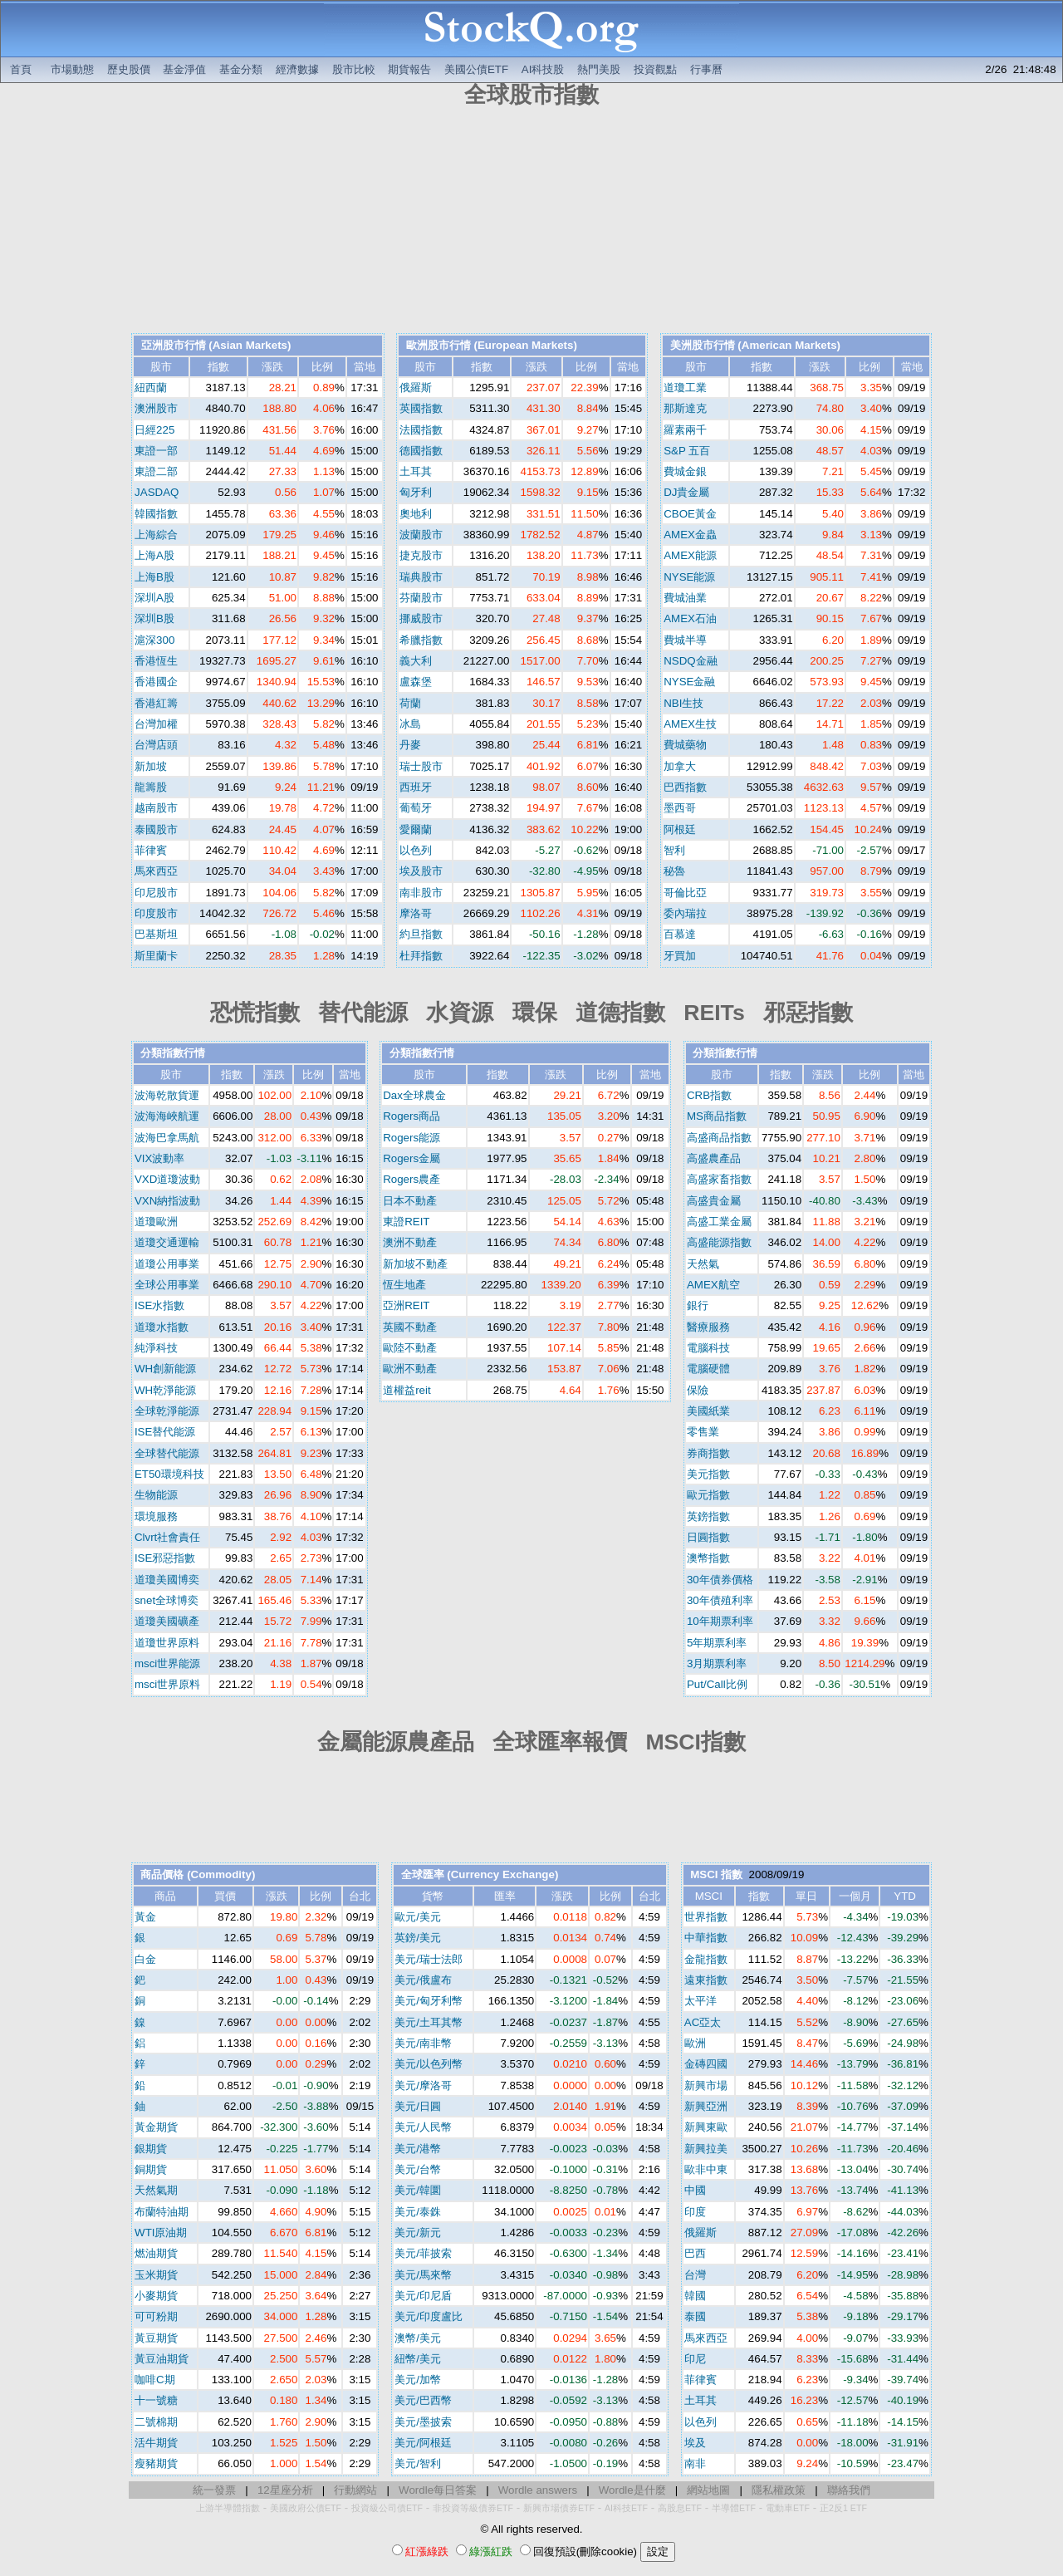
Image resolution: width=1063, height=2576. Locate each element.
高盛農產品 (714, 1158)
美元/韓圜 (417, 2190)
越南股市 (156, 808)
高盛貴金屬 (714, 1201)
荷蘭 (410, 703)
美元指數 (708, 1474)
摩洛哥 (415, 913)
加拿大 (680, 766)
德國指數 (421, 450)
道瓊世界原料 (167, 1642)
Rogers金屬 (411, 1158)
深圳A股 (154, 597)
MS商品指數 (717, 1116)
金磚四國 (705, 2064)
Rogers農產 (411, 1179)
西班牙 (415, 787)
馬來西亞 (156, 871)
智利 (674, 850)
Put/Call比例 (717, 1684)
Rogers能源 (411, 1137)
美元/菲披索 (423, 2253)
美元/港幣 (417, 2148)
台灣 (695, 2275)
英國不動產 (410, 1327)
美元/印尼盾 (423, 2295)
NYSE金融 (689, 681)
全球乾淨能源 (167, 1411)
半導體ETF (734, 2508)
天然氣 (703, 1264)
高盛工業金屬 (719, 1221)
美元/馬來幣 (423, 2275)
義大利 (415, 661)
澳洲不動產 (410, 1242)
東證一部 (156, 450)
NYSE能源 (689, 577)
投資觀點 (655, 69)
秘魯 (674, 871)
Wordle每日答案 (438, 2490)
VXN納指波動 (167, 1201)
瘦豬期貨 (156, 2463)
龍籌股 (151, 787)
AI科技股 (543, 69)
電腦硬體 (708, 1368)
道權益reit (407, 1390)
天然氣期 (156, 2190)
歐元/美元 (417, 1917)
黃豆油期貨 (162, 2359)
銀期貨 (151, 2148)
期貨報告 (409, 69)
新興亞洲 (705, 2106)
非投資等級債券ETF (473, 2508)
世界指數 (705, 1917)
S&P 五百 (687, 450)
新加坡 (151, 766)
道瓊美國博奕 (167, 1579)
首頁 (21, 69)
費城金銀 (685, 471)
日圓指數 (708, 1537)
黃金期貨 (156, 2127)
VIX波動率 (159, 1158)
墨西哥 (680, 808)
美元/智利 (417, 2463)
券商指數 (708, 1453)
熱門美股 (598, 69)
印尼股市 (156, 892)
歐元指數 (708, 1495)
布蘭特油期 (162, 2212)
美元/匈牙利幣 (428, 2001)
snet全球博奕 (166, 1600)
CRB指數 (709, 1095)
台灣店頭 (156, 744)
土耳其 (415, 471)
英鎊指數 (708, 1516)
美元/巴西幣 (423, 2400)
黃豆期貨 (156, 2338)
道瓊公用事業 (167, 1264)
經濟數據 (297, 69)
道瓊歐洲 (156, 1221)
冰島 (410, 724)
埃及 (695, 2442)
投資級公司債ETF (387, 2508)
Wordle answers (537, 2490)
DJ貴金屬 (686, 492)
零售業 (703, 1431)
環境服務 (156, 1516)
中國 (695, 2190)
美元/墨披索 (423, 2422)
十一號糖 (156, 2400)
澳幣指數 (708, 1558)
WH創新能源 (165, 1368)
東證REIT (406, 1221)
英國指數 (421, 408)
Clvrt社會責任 (167, 1537)
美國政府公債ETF (305, 2508)
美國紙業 (708, 1411)
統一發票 (214, 2490)
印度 (695, 2212)
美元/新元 (417, 2232)
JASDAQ (157, 492)
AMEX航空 (713, 1284)
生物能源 (156, 1495)
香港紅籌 (156, 703)
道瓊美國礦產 (167, 1621)
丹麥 (410, 744)
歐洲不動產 (410, 1368)
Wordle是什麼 (632, 2490)
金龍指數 (705, 1959)
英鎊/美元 (417, 1937)
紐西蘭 (151, 387)
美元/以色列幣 (428, 2064)
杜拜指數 (421, 955)
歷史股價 (128, 69)
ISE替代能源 (165, 1431)
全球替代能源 (167, 1453)
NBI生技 (683, 703)
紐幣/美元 (417, 2359)
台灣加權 (156, 724)
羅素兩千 (685, 430)
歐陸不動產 (410, 1348)
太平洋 (700, 2001)
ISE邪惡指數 (165, 1558)
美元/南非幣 (423, 2043)
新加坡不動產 (415, 1264)
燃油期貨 (156, 2253)
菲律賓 (151, 850)
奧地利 (415, 514)
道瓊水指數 (162, 1327)
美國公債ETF (476, 69)
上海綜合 (156, 534)
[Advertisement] (531, 222)
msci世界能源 (167, 1663)
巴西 (695, 2253)
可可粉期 (156, 2316)
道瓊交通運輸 (167, 1242)
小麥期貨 (156, 2295)
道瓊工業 (685, 387)
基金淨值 (184, 69)
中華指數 (705, 1937)
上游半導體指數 (228, 2508)
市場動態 (72, 69)
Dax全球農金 (414, 1095)
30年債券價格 (720, 1579)
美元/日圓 (417, 2106)
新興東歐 (705, 2127)
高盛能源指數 (719, 1242)
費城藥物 (685, 744)
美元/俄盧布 (423, 1980)
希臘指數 (421, 640)
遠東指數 (705, 1980)
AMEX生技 (690, 724)
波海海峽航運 (167, 1116)
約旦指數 (421, 934)
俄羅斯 (415, 387)
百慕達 (680, 934)
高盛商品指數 (719, 1137)
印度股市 (156, 913)
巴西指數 (685, 787)
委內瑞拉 (685, 913)
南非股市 (421, 892)
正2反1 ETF (843, 2508)
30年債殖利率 (720, 1600)
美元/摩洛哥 (423, 2085)
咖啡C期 (155, 2379)
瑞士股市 (421, 766)
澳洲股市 (156, 408)
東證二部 (156, 471)
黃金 (145, 1917)
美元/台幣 (417, 2169)
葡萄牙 (415, 808)
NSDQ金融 (691, 661)
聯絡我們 (848, 2490)
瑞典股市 (421, 577)
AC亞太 (703, 2022)
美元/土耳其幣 (428, 2022)
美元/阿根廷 (423, 2442)
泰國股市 (156, 829)
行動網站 (355, 2490)
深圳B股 (154, 618)
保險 (697, 1390)
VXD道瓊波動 (167, 1179)
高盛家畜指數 (719, 1179)
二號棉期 (156, 2422)
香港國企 (156, 681)
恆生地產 (404, 1284)
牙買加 (680, 955)
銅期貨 (151, 2169)
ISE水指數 (159, 1305)
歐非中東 (705, 2169)
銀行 (697, 1305)
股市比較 (353, 69)
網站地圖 (708, 2490)
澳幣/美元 (417, 2338)
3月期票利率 (717, 1663)
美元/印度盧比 (428, 2316)
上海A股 (154, 555)
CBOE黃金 (690, 514)
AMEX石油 (690, 618)
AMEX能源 (690, 555)
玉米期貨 (156, 2275)
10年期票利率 (720, 1621)
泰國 (695, 2316)
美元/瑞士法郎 (428, 1959)
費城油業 (685, 597)
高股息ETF (680, 2508)
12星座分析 (285, 2490)
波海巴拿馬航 (167, 1137)
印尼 (695, 2359)
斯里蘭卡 (156, 955)
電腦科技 (708, 1348)
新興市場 (705, 2085)
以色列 (415, 850)
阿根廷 (680, 829)
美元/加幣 (417, 2379)
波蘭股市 (421, 534)
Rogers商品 (411, 1116)
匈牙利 (415, 492)
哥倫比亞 (685, 892)
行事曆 (706, 69)
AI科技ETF (626, 2508)
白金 (145, 1959)
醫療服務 (708, 1327)
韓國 (695, 2295)
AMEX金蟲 (690, 534)
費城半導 (685, 640)
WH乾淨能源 (165, 1390)
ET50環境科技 (169, 1474)
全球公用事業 (167, 1284)
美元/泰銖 (417, 2212)
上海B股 (154, 577)
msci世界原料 (167, 1684)
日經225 (154, 430)
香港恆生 (156, 661)
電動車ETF (788, 2508)
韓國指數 (156, 514)
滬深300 (154, 640)
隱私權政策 (779, 2490)
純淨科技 (156, 1348)
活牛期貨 (156, 2442)
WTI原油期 (161, 2232)
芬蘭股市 (421, 597)
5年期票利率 (717, 1642)
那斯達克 (685, 408)
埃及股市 (421, 871)
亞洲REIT (406, 1305)
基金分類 (240, 69)
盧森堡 (415, 681)
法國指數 (421, 430)
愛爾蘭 (415, 829)
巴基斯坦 (156, 934)
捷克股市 (421, 555)
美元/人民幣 (423, 2127)
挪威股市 (421, 618)
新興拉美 (705, 2148)
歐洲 (695, 2043)
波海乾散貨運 (167, 1095)
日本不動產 (410, 1201)
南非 (695, 2463)
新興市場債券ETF (559, 2508)
